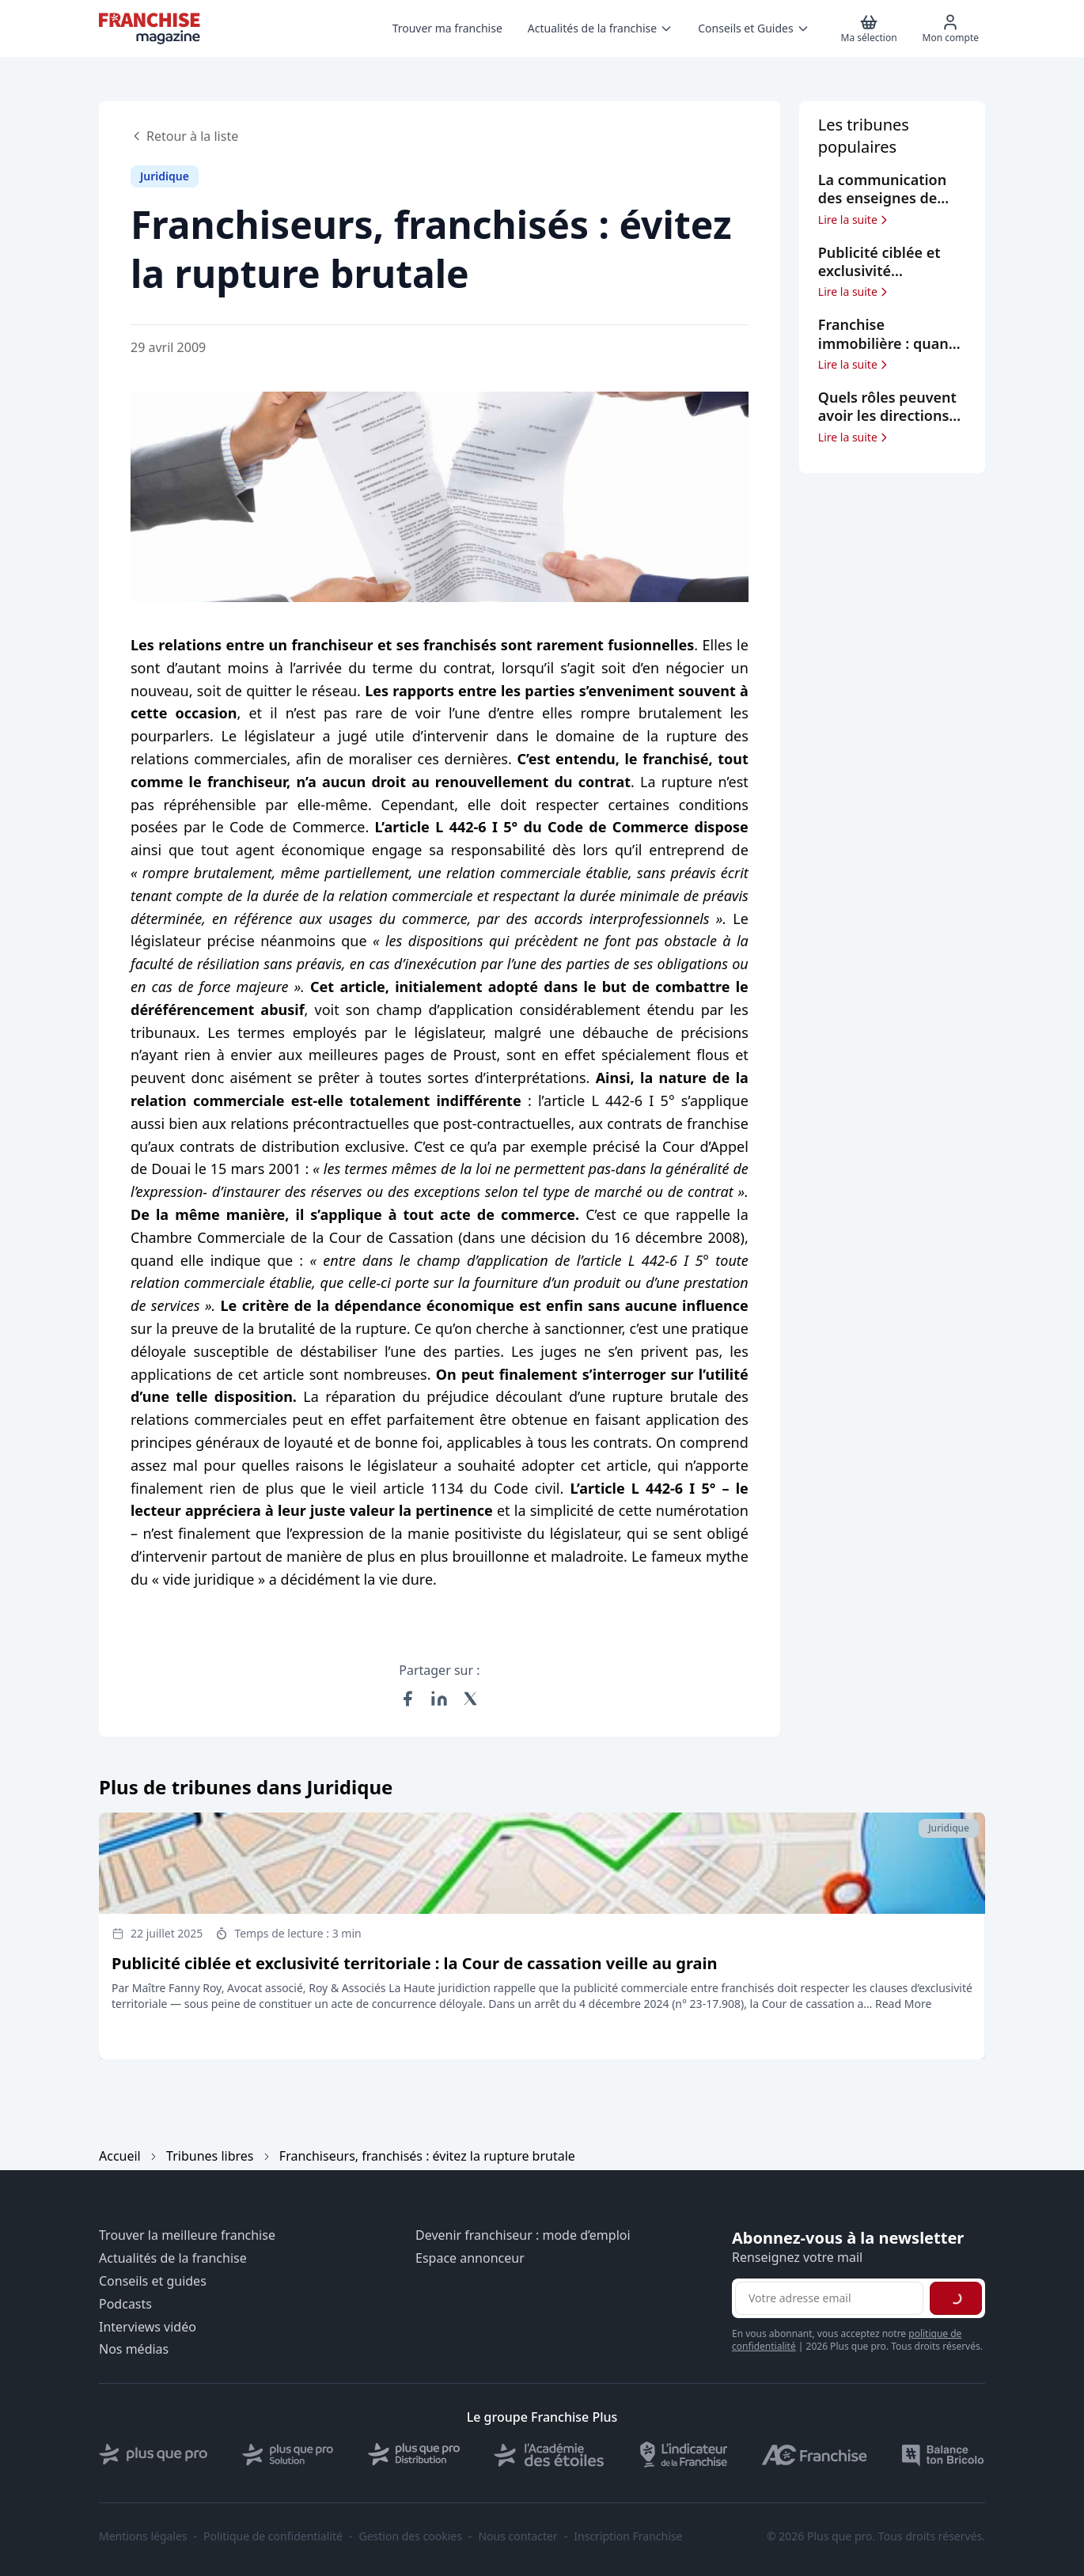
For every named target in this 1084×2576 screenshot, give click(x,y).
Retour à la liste (184, 136)
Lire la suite (854, 220)
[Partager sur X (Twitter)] (470, 1698)
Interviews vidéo (147, 2327)
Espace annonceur (470, 2258)
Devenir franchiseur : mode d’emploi (523, 2235)
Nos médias (134, 2349)
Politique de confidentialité (273, 2536)
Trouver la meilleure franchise (187, 2235)
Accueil (120, 2156)
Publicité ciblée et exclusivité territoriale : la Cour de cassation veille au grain (414, 1963)
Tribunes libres (209, 2156)
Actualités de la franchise (173, 2258)
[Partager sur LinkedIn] (439, 1698)
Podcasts (125, 2304)
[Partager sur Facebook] (407, 1698)
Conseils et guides (153, 2281)
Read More (903, 2003)
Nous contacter (517, 2536)
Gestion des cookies (410, 2536)
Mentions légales (143, 2536)
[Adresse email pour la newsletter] (829, 2298)
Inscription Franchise (628, 2536)
